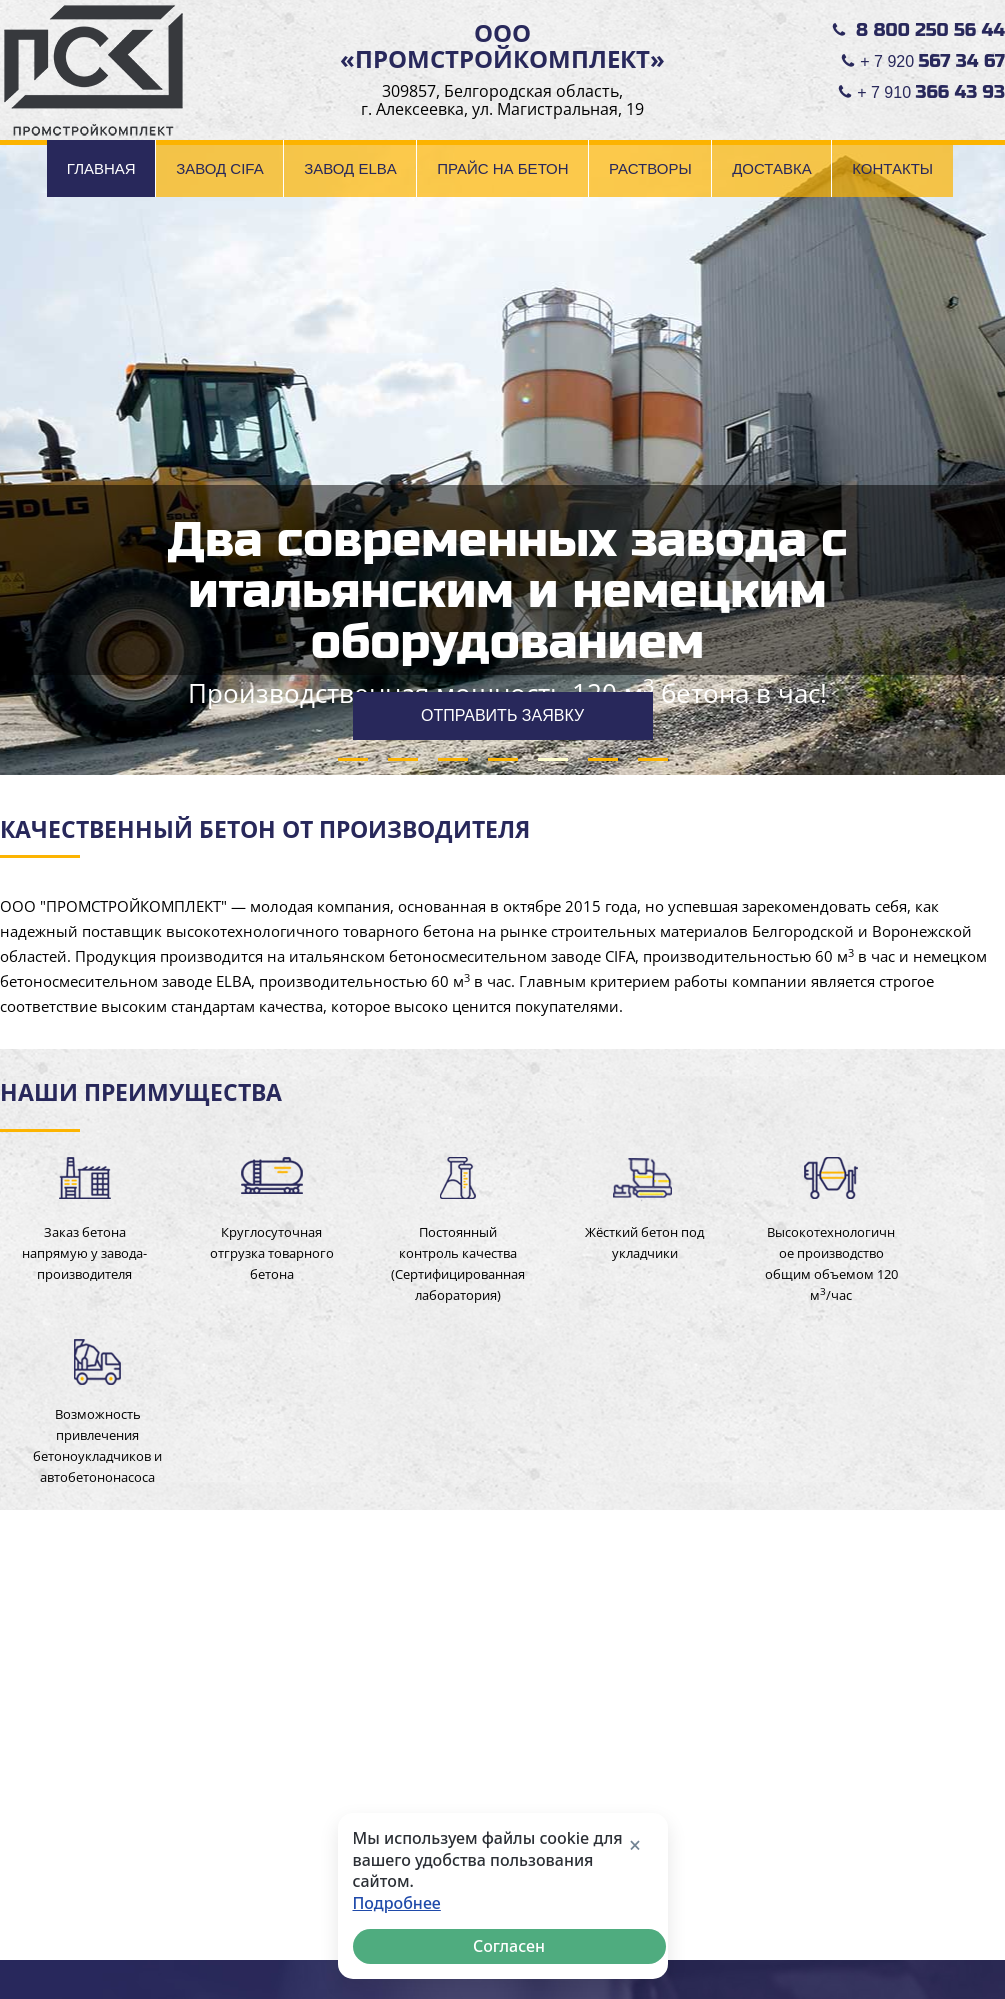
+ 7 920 (932, 61)
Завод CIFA (220, 168)
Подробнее (397, 1903)
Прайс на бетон (502, 168)
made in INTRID (952, 1938)
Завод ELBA (350, 168)
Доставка (772, 168)
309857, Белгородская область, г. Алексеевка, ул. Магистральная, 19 (502, 100)
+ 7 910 (931, 92)
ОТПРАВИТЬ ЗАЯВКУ (502, 715)
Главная (101, 168)
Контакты (892, 168)
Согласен (509, 1946)
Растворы (650, 168)
